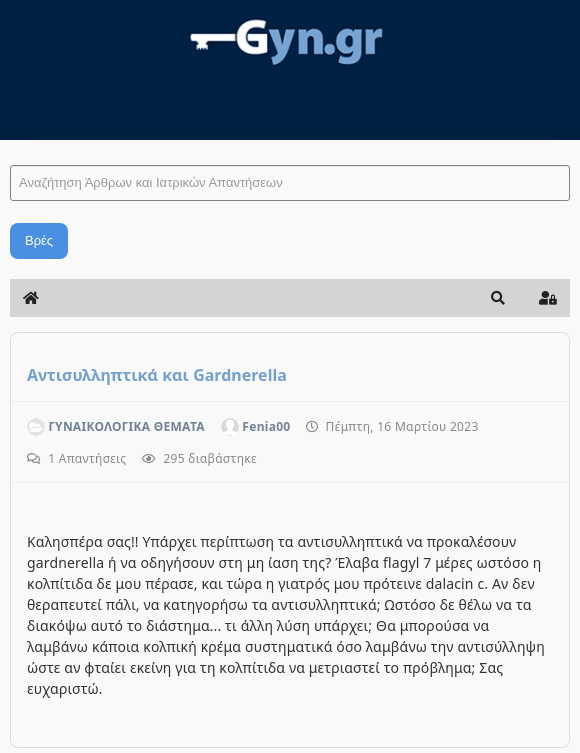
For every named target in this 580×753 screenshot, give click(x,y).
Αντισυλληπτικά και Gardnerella (157, 375)
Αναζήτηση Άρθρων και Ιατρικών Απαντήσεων (10, 145)
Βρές (39, 240)
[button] (498, 298)
